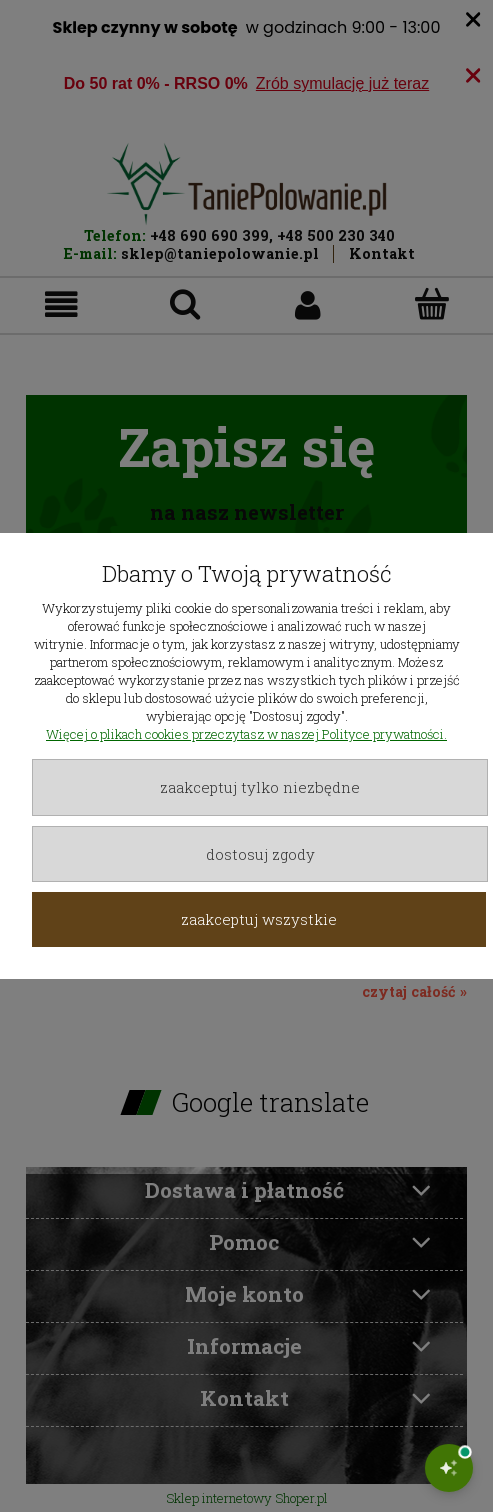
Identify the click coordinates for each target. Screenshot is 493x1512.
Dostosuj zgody (260, 854)
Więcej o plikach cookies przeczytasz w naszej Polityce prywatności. (246, 734)
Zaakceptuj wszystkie (259, 919)
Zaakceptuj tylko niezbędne (260, 787)
